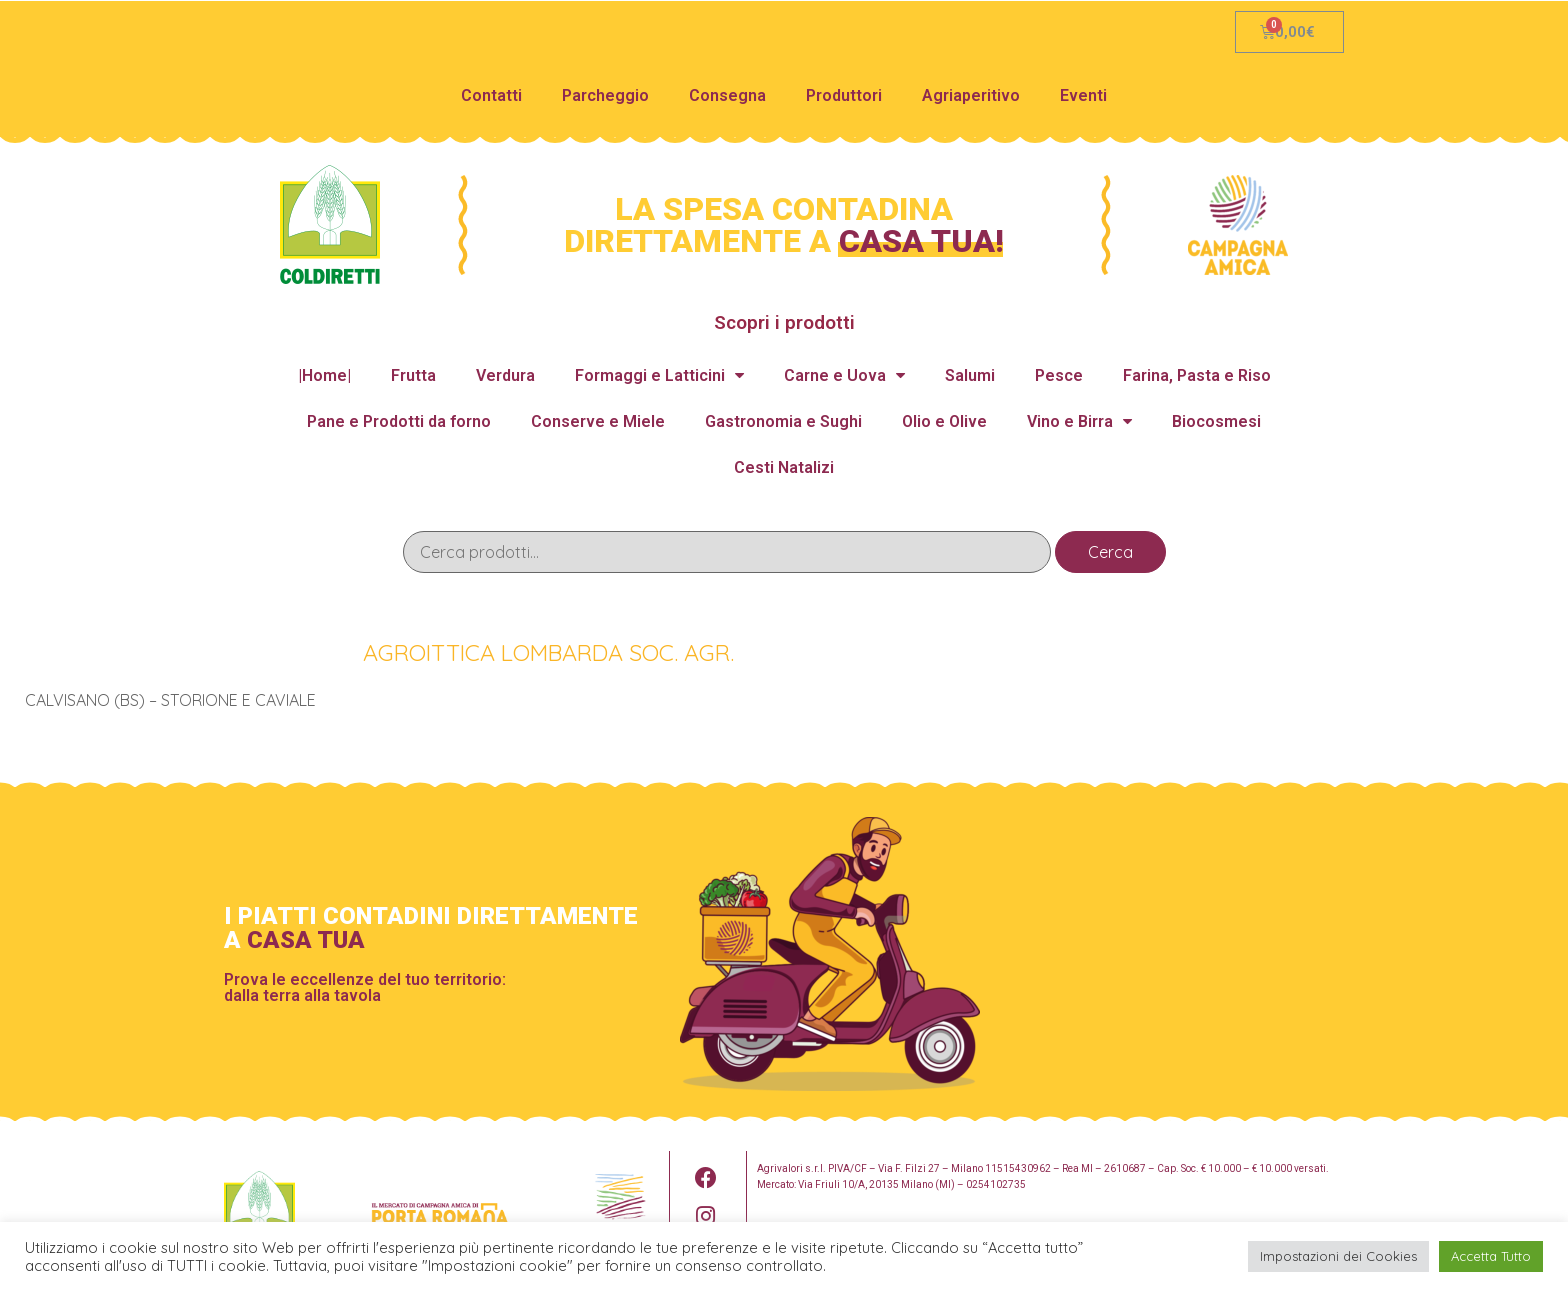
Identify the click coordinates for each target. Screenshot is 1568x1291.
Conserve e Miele (598, 421)
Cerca (1110, 552)
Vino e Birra (1079, 421)
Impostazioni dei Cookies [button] (1338, 1256)
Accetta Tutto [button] (1491, 1256)
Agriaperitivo (971, 95)
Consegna (727, 95)
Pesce (1059, 375)
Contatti (491, 95)
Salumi (970, 375)
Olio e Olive (944, 421)
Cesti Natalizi (784, 467)
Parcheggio (605, 95)
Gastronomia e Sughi (783, 421)
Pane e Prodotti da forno (399, 421)
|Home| (324, 375)
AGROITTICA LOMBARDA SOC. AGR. (549, 650)
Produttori (844, 95)
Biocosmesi (1216, 421)
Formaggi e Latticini (659, 375)
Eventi (1083, 95)
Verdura (505, 375)
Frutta (413, 375)
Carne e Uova (844, 375)
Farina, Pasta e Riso (1197, 375)
